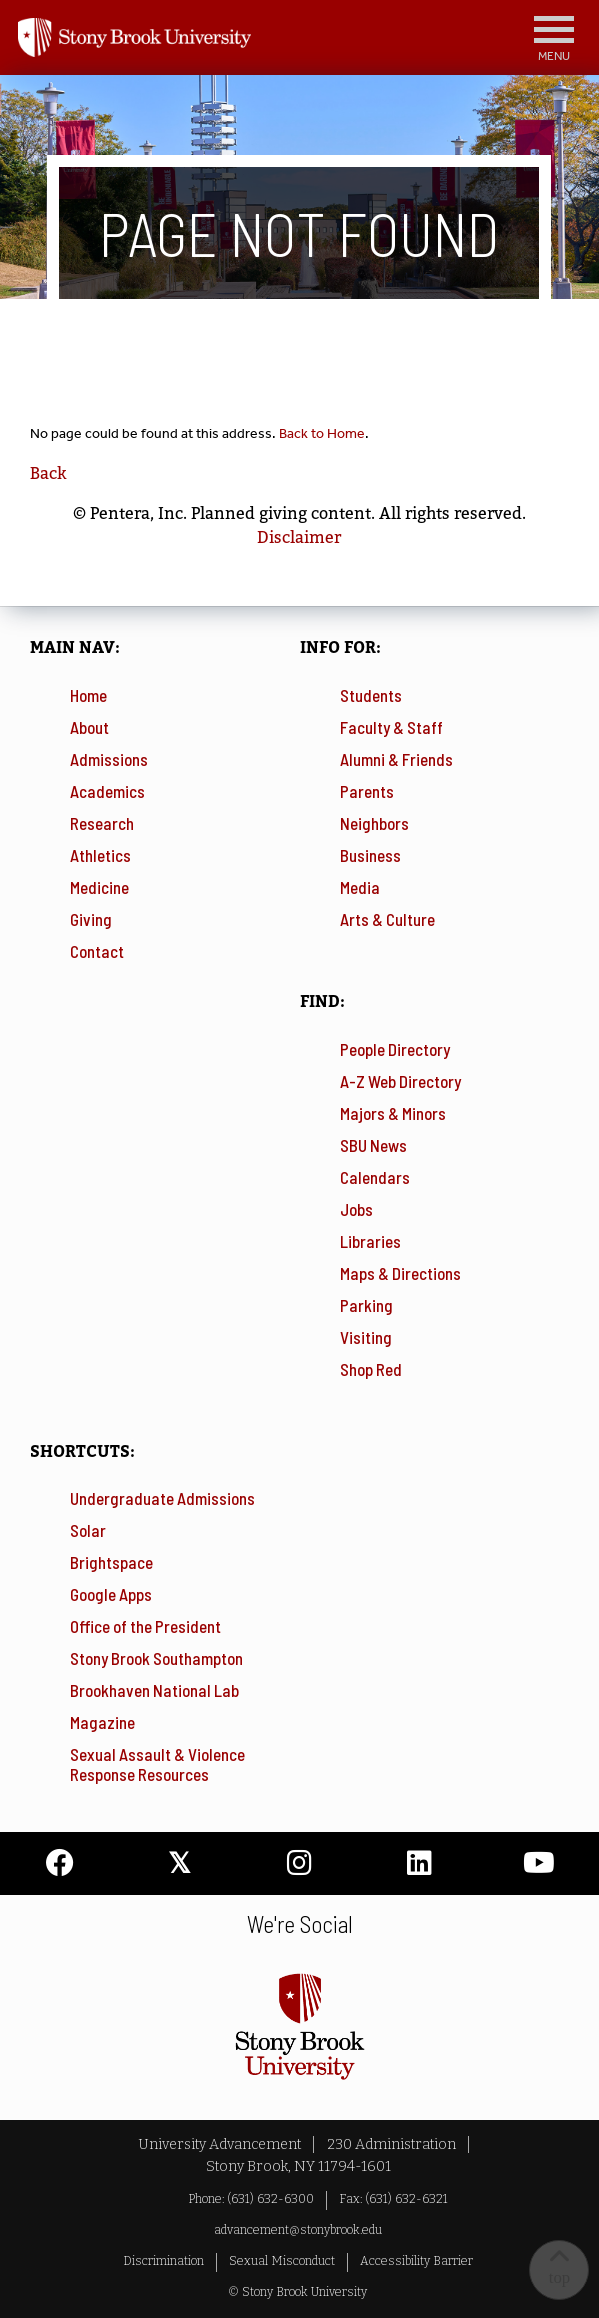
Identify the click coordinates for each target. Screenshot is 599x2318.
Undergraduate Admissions (162, 1498)
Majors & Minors (393, 1113)
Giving (91, 919)
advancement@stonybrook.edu (298, 2230)
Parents (367, 791)
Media (360, 887)
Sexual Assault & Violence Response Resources (157, 1764)
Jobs (356, 1209)
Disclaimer (299, 537)
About (89, 727)
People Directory (395, 1049)
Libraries (370, 1241)
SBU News (373, 1145)
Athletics (100, 855)
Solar (88, 1530)
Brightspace (111, 1562)
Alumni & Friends (396, 759)
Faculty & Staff (391, 727)
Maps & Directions (400, 1273)
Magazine (102, 1722)
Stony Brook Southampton (156, 1658)
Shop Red (371, 1369)
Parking (366, 1305)
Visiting (366, 1337)
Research (102, 823)
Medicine (99, 887)
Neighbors (374, 823)
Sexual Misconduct (282, 2261)
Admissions (109, 759)
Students (371, 695)
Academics (107, 791)
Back (48, 473)
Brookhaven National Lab (154, 1690)
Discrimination (163, 2261)
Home (88, 695)
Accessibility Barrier (416, 2261)
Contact (97, 951)
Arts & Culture (387, 919)
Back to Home (322, 433)
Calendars (375, 1177)
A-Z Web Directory (400, 1081)
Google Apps (111, 1594)
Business (370, 855)
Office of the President (145, 1626)
